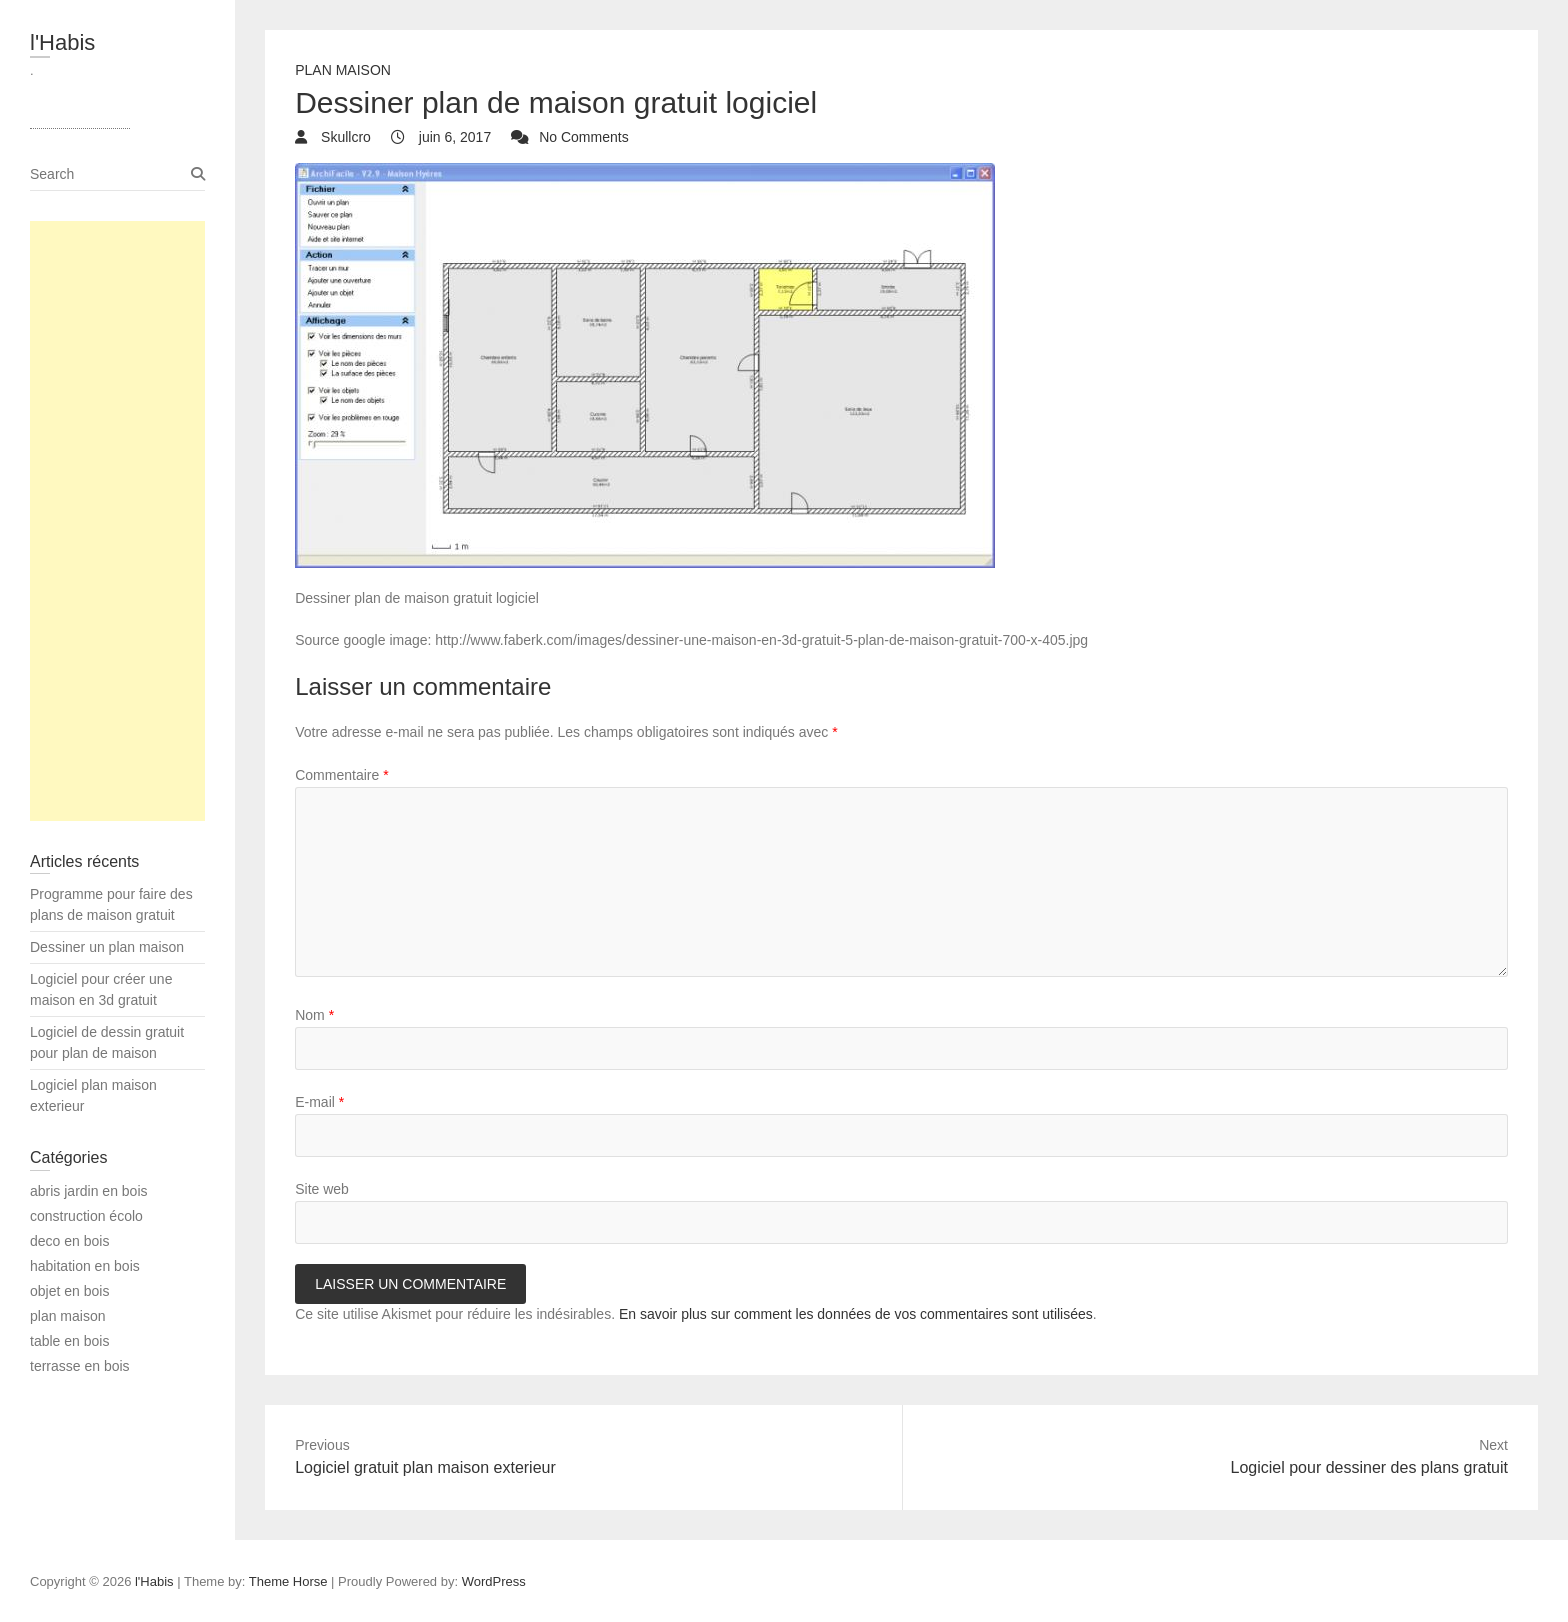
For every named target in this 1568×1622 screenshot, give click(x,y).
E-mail (319, 1102)
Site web (322, 1189)
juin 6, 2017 (453, 137)
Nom (314, 1015)
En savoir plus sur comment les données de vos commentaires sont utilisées (856, 1314)
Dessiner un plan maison (107, 947)
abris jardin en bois (89, 1191)
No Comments (583, 137)
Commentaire (341, 775)
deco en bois (69, 1241)
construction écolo (86, 1216)
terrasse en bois (80, 1366)
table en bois (69, 1341)
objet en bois (69, 1291)
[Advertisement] (117, 521)
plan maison (343, 70)
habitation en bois (85, 1266)
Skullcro (344, 137)
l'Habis (62, 42)
